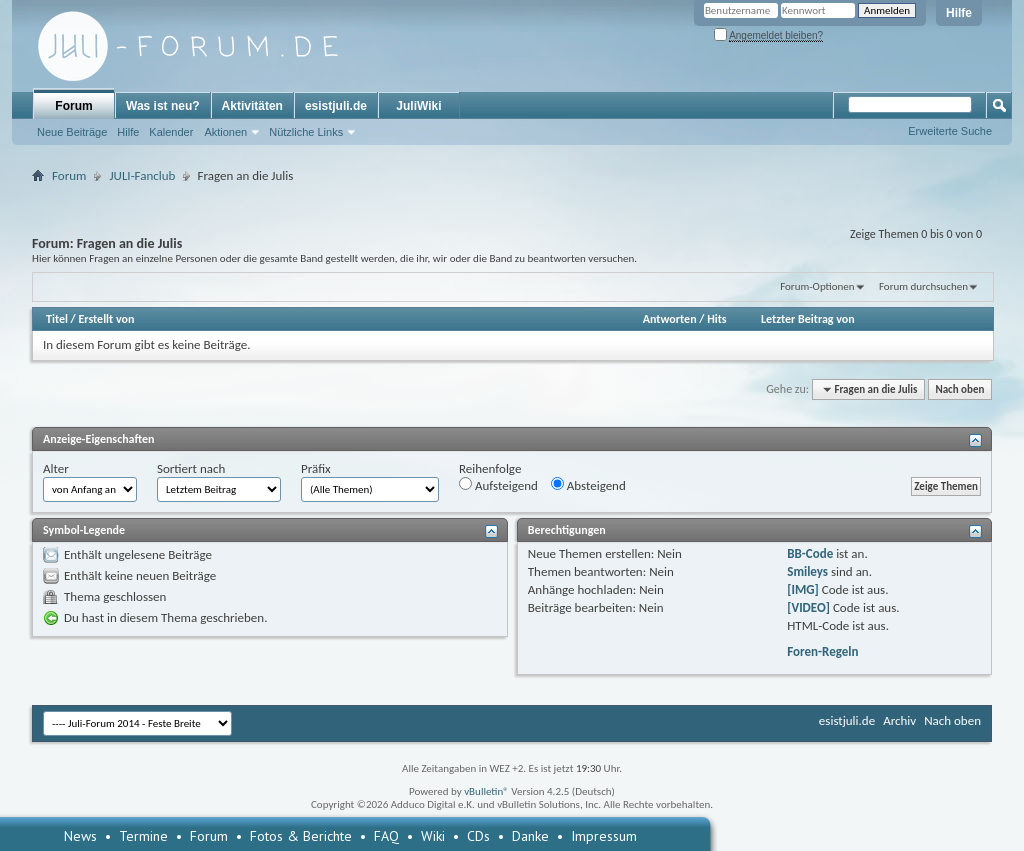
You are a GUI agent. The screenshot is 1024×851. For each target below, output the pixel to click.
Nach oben (959, 389)
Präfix (316, 468)
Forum (73, 106)
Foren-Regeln (822, 651)
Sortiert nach (191, 468)
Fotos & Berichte (301, 836)
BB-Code (810, 553)
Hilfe (959, 13)
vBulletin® (486, 791)
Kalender (171, 132)
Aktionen (225, 132)
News (80, 836)
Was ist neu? (163, 106)
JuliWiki (418, 106)
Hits (716, 319)
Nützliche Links (306, 132)
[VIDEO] (808, 607)
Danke (530, 836)
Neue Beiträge (72, 132)
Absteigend (588, 485)
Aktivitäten (252, 106)
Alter (56, 468)
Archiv (899, 720)
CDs (478, 836)
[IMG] (803, 589)
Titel (57, 319)
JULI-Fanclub (142, 175)
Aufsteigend (498, 485)
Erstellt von (106, 319)
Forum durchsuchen (923, 286)
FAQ (386, 836)
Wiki (433, 836)
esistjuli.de (336, 106)
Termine (143, 836)
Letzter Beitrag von (808, 319)
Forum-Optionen (817, 286)
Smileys (807, 571)
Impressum (604, 836)
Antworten (670, 319)
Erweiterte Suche (950, 131)
